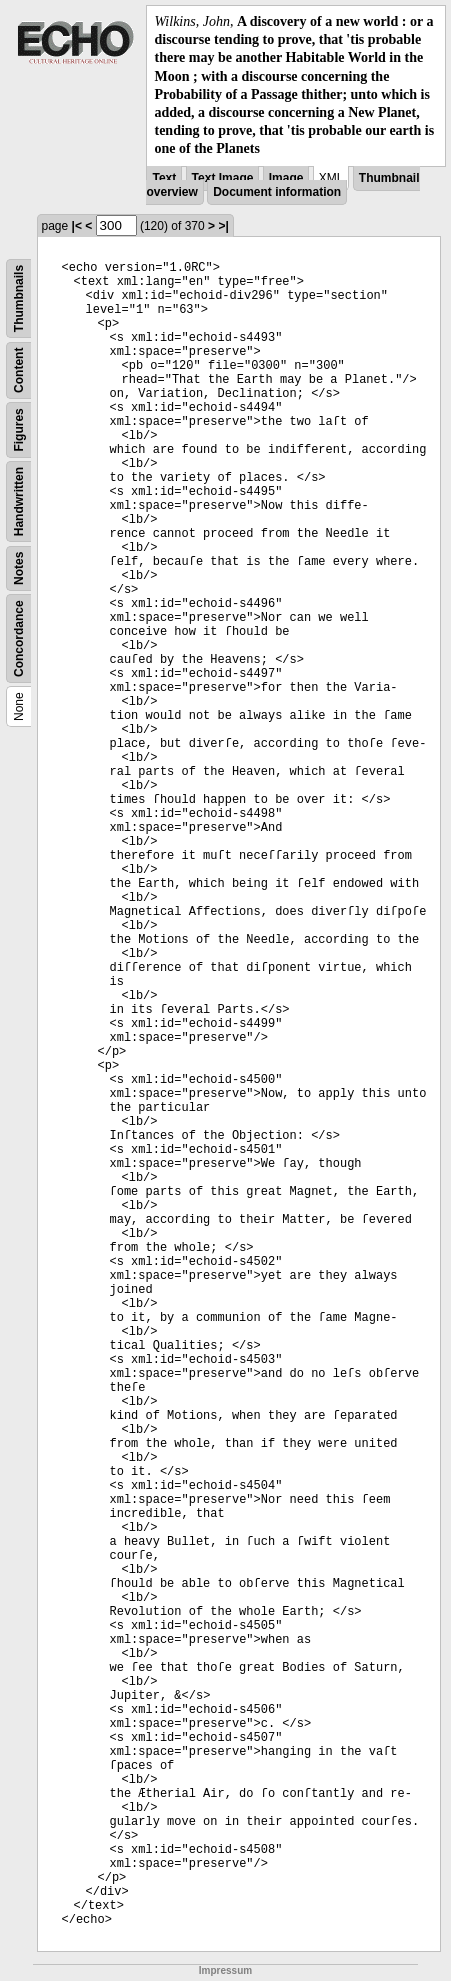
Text (164, 178)
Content (19, 369)
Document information (277, 192)
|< (77, 226)
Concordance (19, 638)
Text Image (223, 178)
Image (286, 178)
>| (223, 226)
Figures (19, 429)
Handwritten (19, 500)
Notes (19, 567)
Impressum (225, 1970)
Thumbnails (19, 297)
